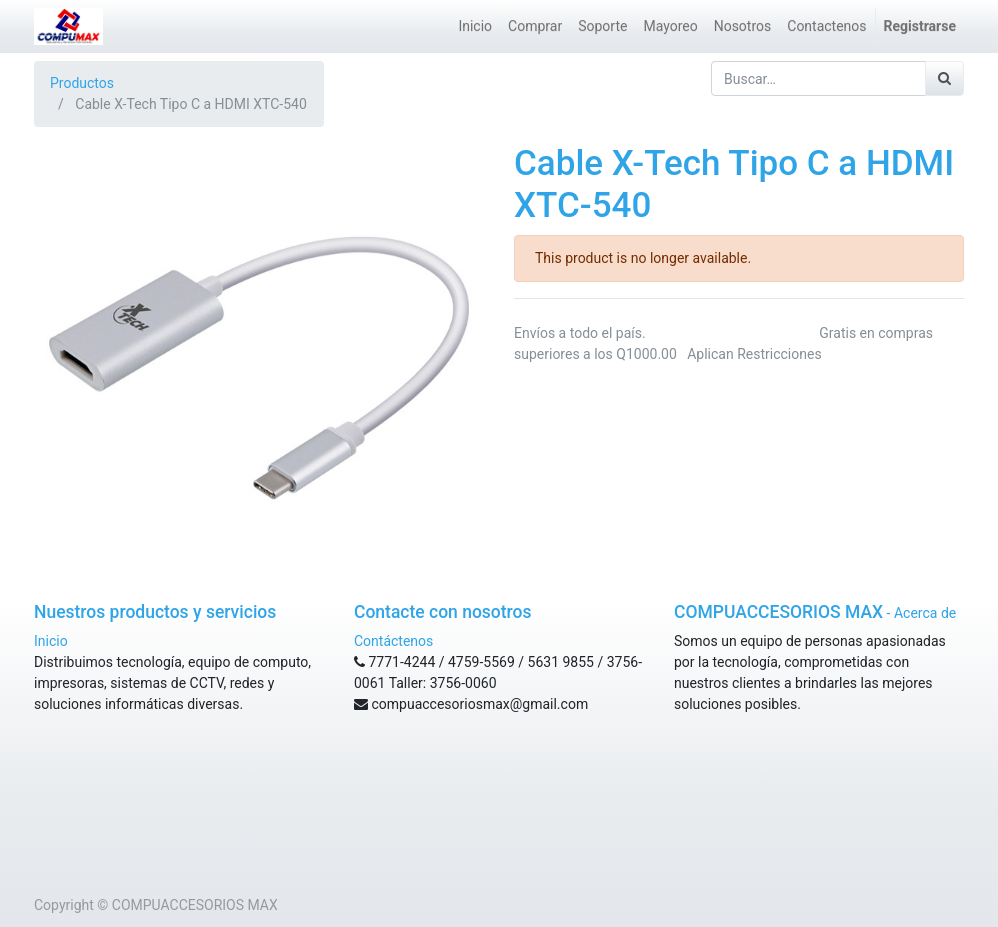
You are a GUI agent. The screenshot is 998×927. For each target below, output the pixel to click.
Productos (82, 83)
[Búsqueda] (944, 78)
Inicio (51, 641)
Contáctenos (393, 641)
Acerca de (925, 613)
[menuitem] (475, 26)
